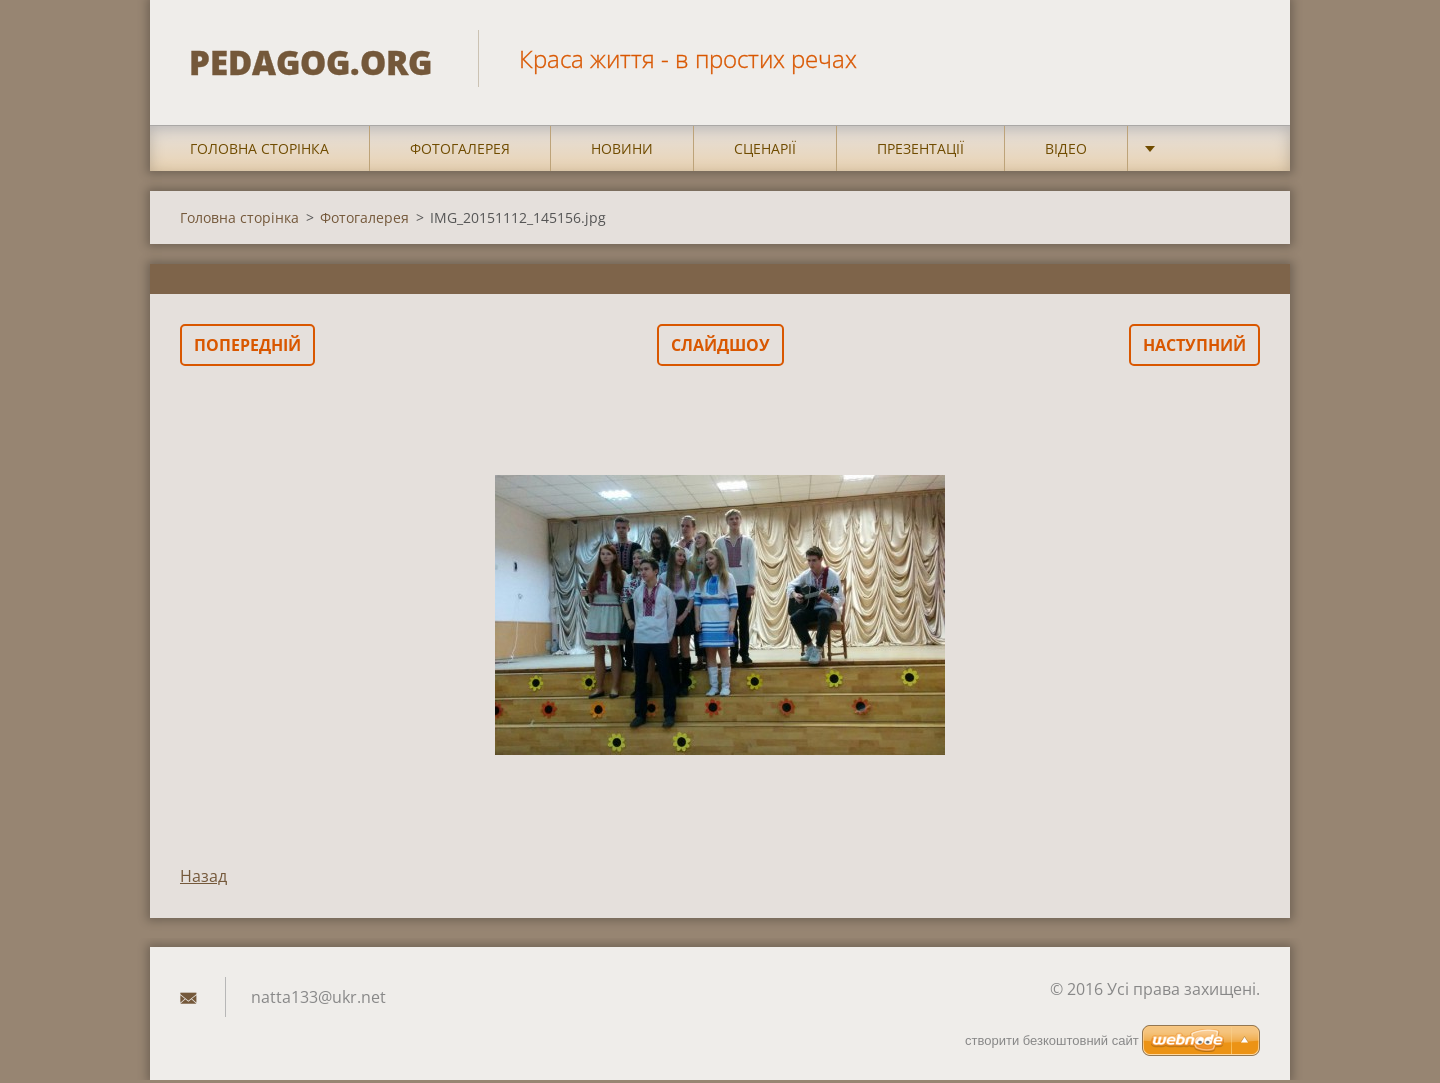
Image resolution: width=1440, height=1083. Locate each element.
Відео (1066, 151)
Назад (203, 879)
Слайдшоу (720, 348)
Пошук (1238, 58)
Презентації (920, 151)
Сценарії (765, 151)
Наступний (1194, 348)
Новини (622, 151)
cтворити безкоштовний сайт (1052, 1040)
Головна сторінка (259, 151)
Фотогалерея (460, 151)
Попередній (247, 348)
